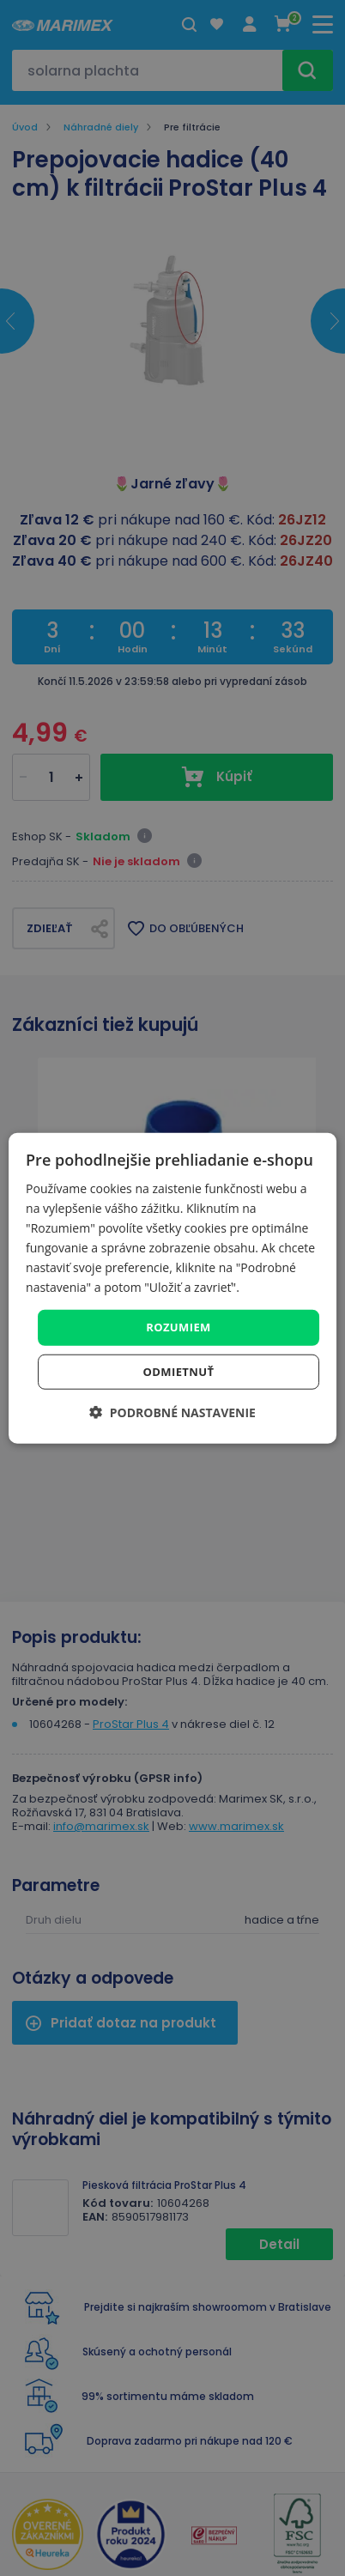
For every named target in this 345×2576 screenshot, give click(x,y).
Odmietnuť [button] (179, 1371)
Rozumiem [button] (178, 1327)
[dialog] (172, 1288)
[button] (172, 1412)
